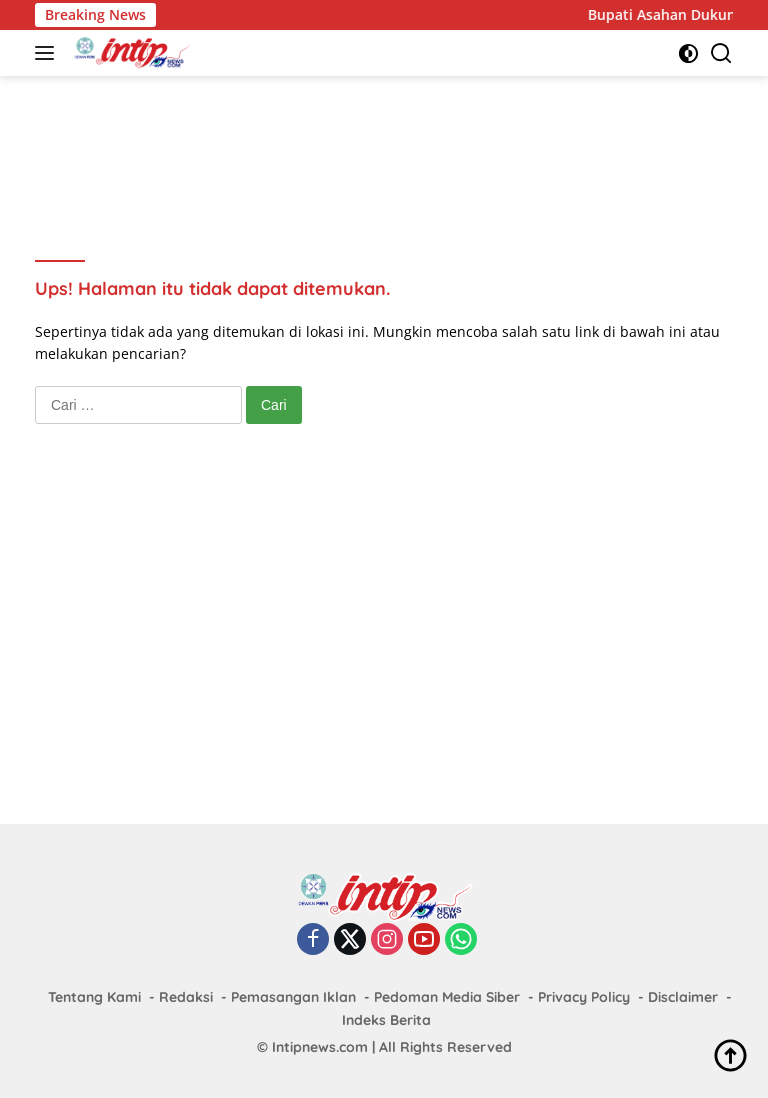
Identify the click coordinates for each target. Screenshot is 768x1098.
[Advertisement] (399, 141)
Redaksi (186, 997)
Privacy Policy (584, 997)
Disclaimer (683, 997)
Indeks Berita (386, 1020)
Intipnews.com (320, 1047)
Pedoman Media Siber (447, 997)
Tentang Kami (94, 997)
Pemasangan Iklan (293, 997)
